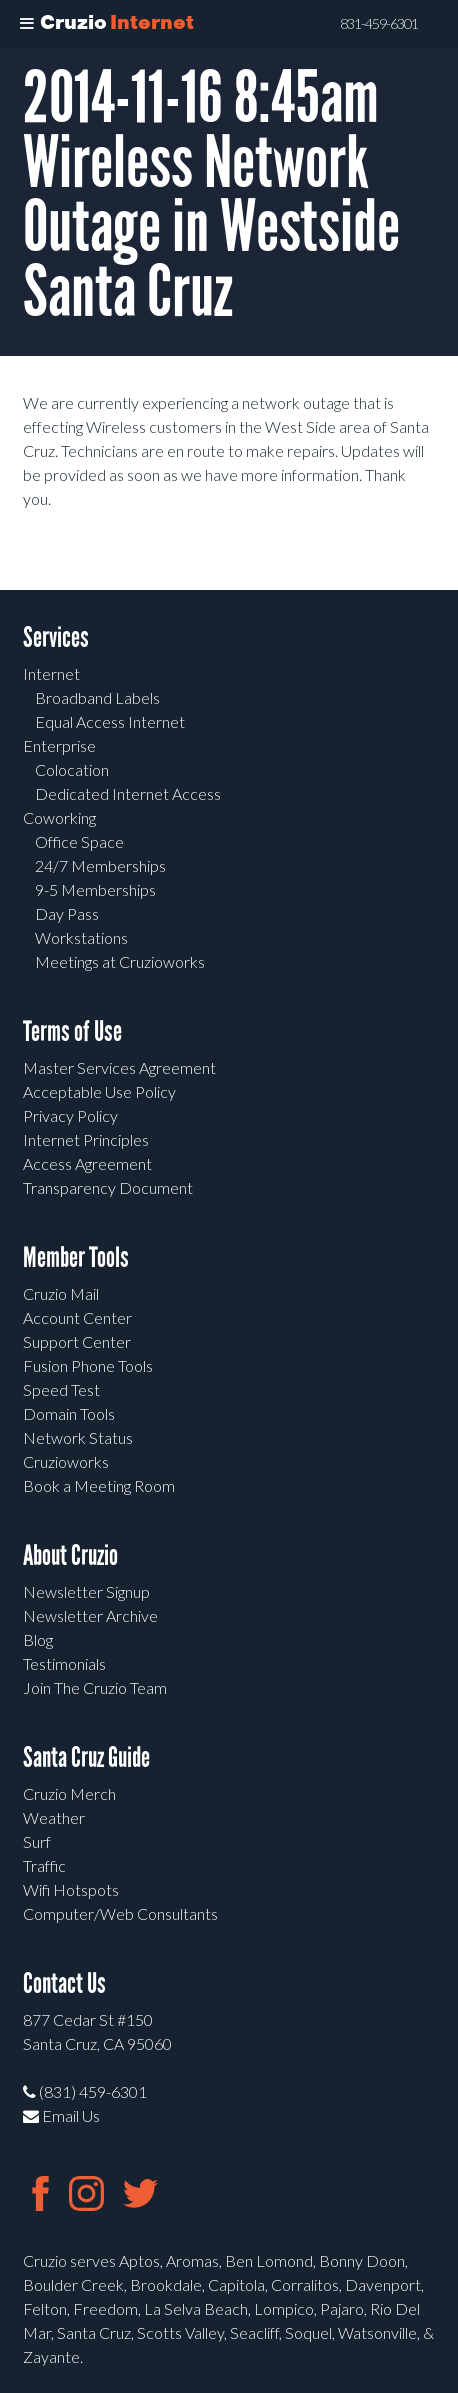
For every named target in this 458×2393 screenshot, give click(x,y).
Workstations (81, 937)
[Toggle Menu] (27, 24)
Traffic (44, 1865)
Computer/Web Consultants (120, 1913)
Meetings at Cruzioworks (120, 961)
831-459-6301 (379, 24)
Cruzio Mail (61, 1293)
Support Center (77, 1341)
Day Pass (67, 913)
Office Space (79, 841)
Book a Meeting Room (99, 1485)
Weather (54, 1817)
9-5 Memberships (95, 889)
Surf (37, 1841)
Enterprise (59, 745)
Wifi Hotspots (71, 1889)
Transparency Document (108, 1187)
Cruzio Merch (69, 1793)
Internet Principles (86, 1139)
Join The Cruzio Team (95, 1687)
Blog (38, 1639)
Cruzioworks (66, 1461)
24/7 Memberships (100, 865)
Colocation (72, 769)
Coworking (59, 817)
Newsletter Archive (90, 1615)
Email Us (61, 2115)
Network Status (78, 1437)
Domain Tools (69, 1413)
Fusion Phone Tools (88, 1365)
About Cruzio (70, 1555)
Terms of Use (72, 1031)
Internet (51, 673)
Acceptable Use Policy (99, 1091)
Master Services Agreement (119, 1067)
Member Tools (76, 1257)
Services (56, 637)
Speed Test (61, 1389)
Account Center (77, 1317)
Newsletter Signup (86, 1591)
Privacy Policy (70, 1115)
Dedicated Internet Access (128, 793)
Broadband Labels (97, 697)
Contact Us (64, 1983)
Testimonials (64, 1663)
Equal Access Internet (110, 721)
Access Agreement (87, 1163)
